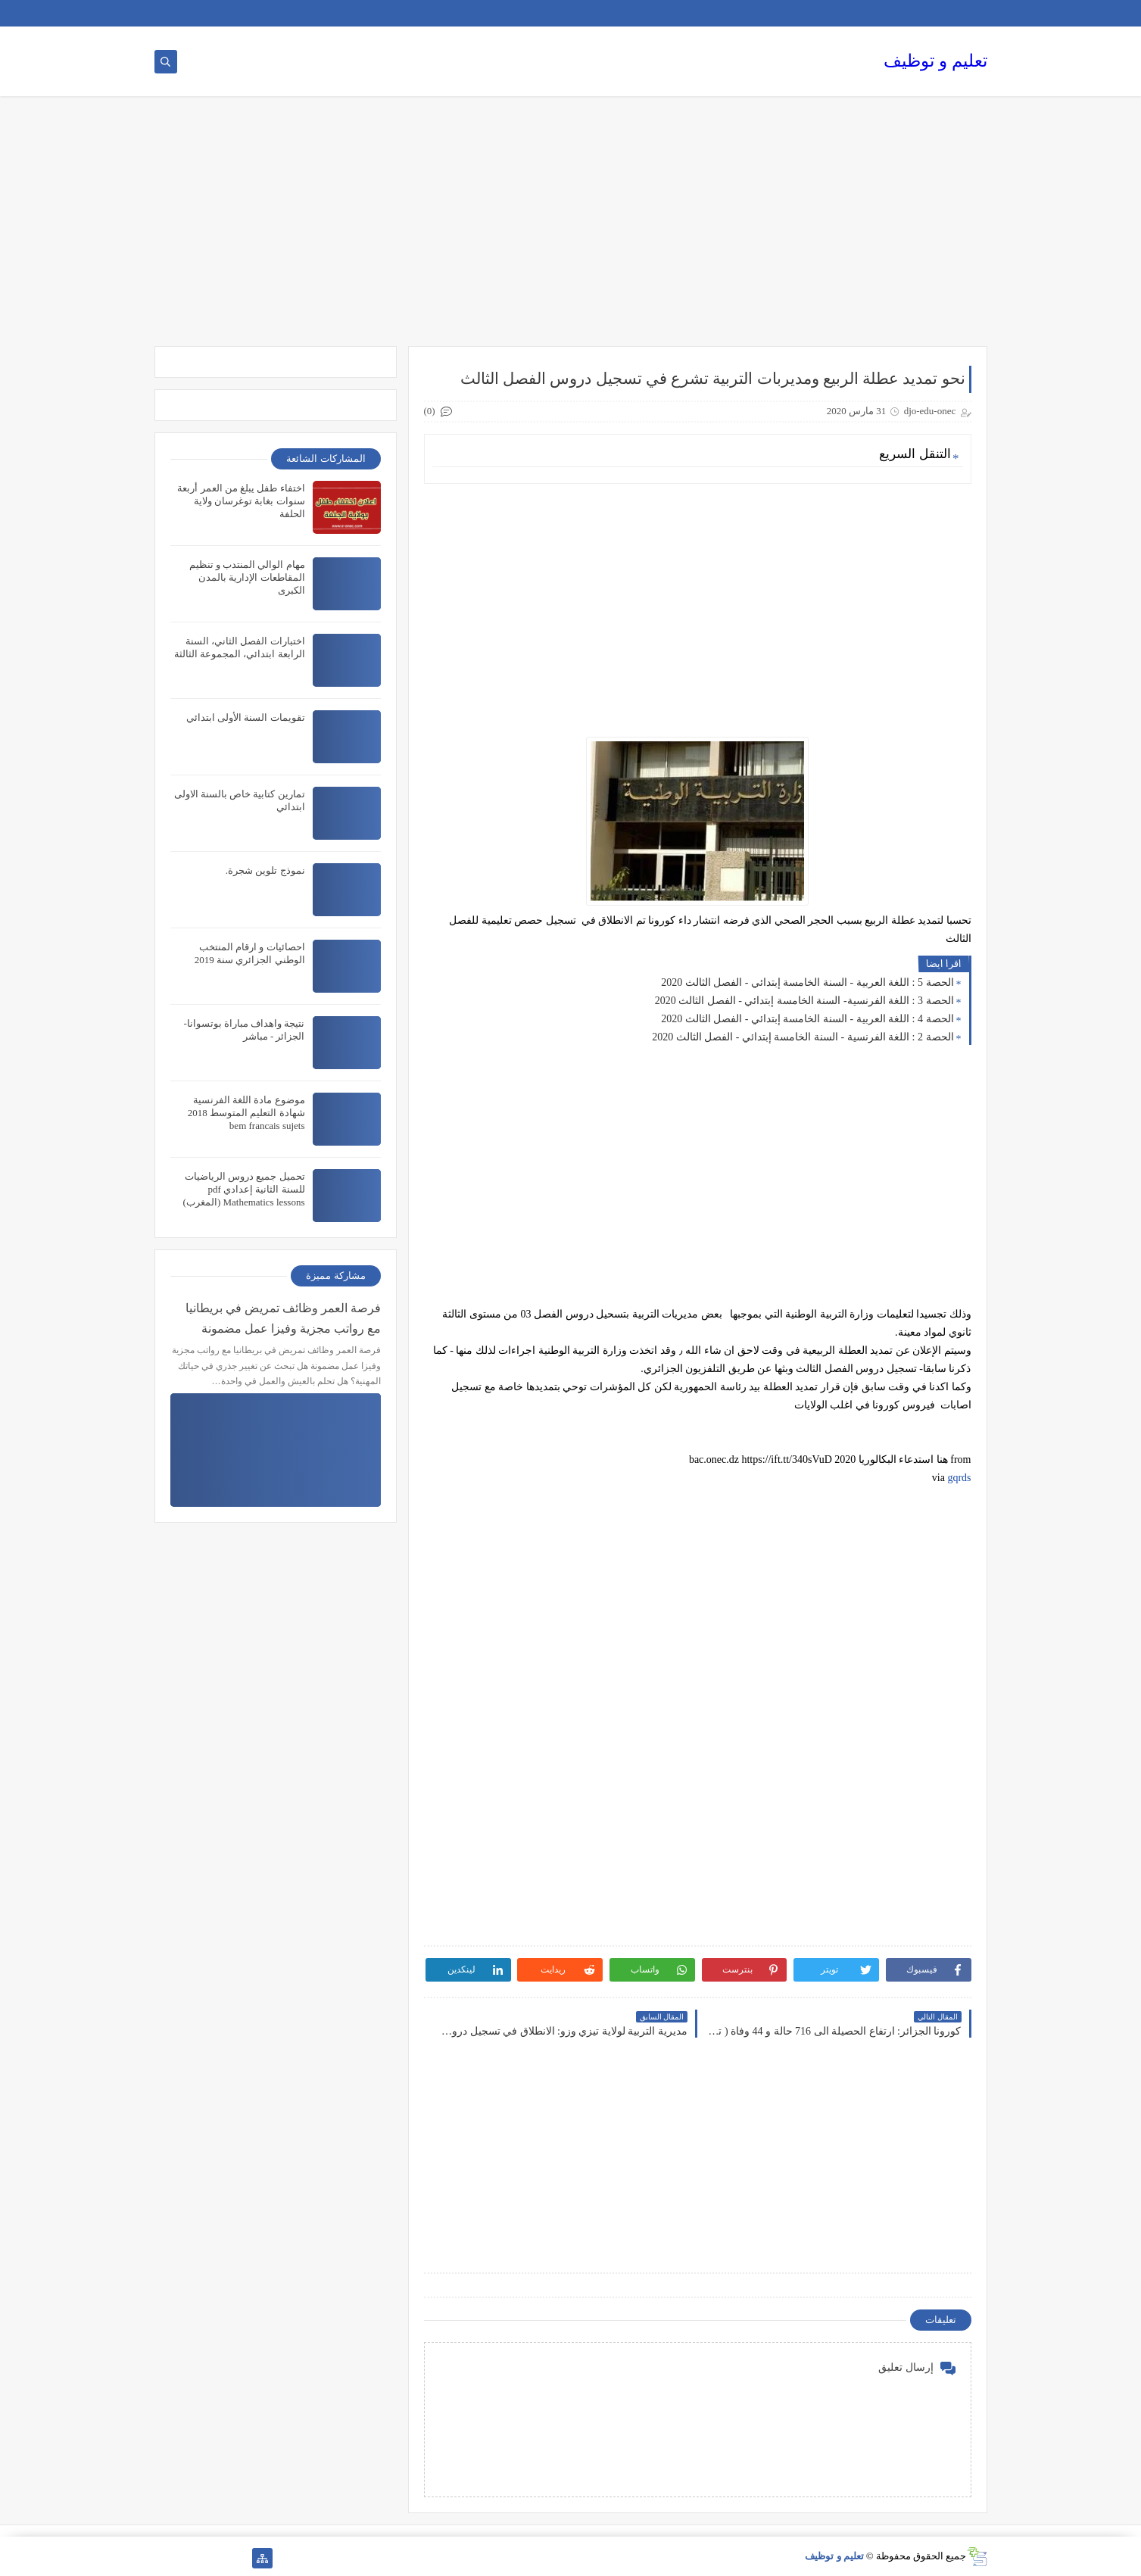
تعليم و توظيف (935, 60)
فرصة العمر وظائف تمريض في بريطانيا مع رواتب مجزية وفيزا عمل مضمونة (283, 1318)
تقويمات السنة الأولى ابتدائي (245, 717)
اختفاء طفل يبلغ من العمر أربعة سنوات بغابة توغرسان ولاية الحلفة (240, 500)
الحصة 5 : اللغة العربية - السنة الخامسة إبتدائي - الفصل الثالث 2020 (807, 982)
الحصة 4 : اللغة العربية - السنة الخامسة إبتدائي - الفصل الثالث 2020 (807, 1018)
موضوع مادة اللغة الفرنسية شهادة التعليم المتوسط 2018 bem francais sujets (246, 1112)
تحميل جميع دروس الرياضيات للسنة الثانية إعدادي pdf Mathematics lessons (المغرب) (244, 1189)
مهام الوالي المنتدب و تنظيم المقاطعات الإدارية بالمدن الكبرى (247, 577)
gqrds (959, 1477)
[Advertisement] (570, 229)
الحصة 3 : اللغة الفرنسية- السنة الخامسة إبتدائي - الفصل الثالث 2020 (804, 1000)
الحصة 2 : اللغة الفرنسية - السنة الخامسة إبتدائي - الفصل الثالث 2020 (802, 1037)
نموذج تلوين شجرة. (265, 870)
